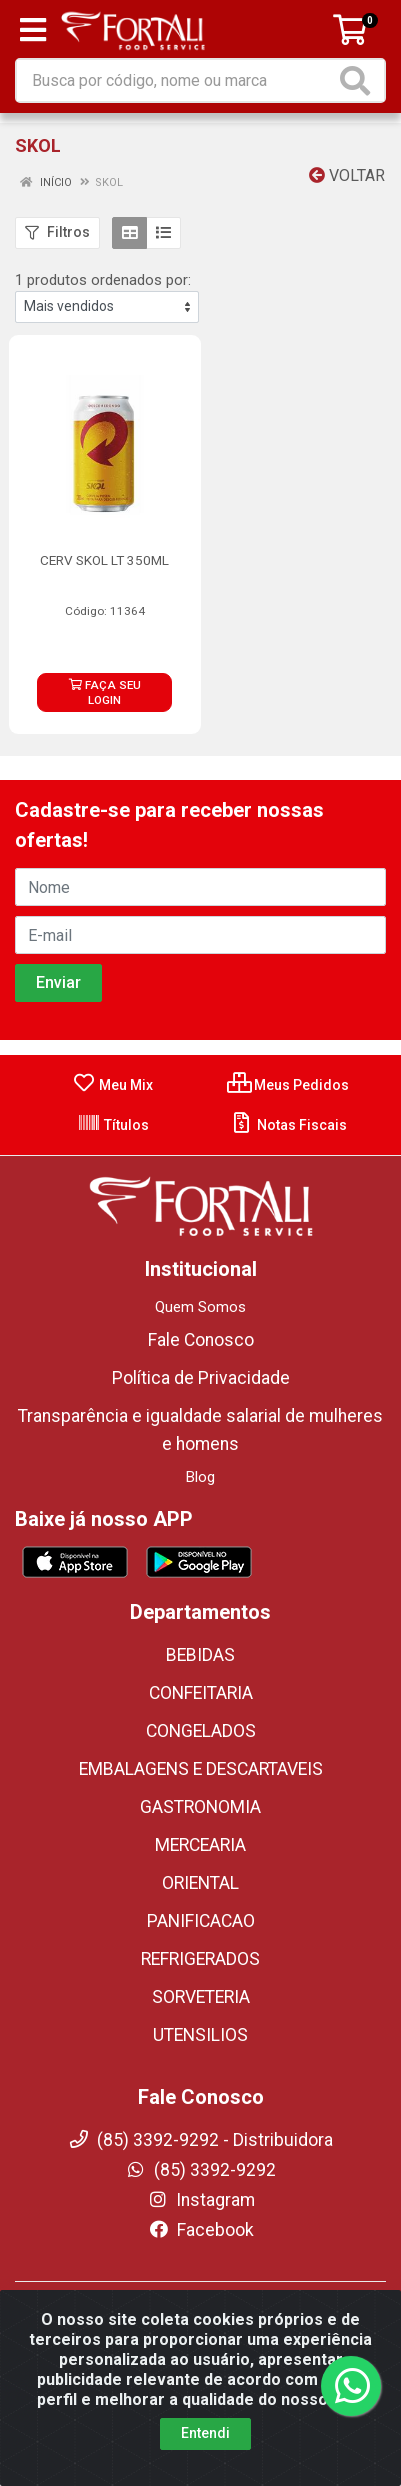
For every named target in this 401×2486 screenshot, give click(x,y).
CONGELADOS (201, 1731)
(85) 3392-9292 (200, 2170)
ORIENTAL (200, 1883)
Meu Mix (112, 1085)
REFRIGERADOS (200, 1959)
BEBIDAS (200, 1655)
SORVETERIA (201, 1997)
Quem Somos (200, 1307)
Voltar (347, 175)
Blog (200, 1477)
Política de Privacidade (201, 1378)
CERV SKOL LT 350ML (104, 560)
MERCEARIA (200, 1845)
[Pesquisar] (359, 80)
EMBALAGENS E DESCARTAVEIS (201, 1769)
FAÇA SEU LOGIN (105, 692)
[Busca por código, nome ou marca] (176, 80)
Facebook (201, 2230)
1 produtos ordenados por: (103, 280)
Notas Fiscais (288, 1125)
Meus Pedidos (288, 1085)
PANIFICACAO (201, 1921)
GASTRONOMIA (200, 1807)
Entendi (205, 2433)
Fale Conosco (201, 1340)
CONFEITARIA (201, 1693)
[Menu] (33, 30)
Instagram (201, 2200)
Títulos (113, 1125)
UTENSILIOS (200, 2035)
